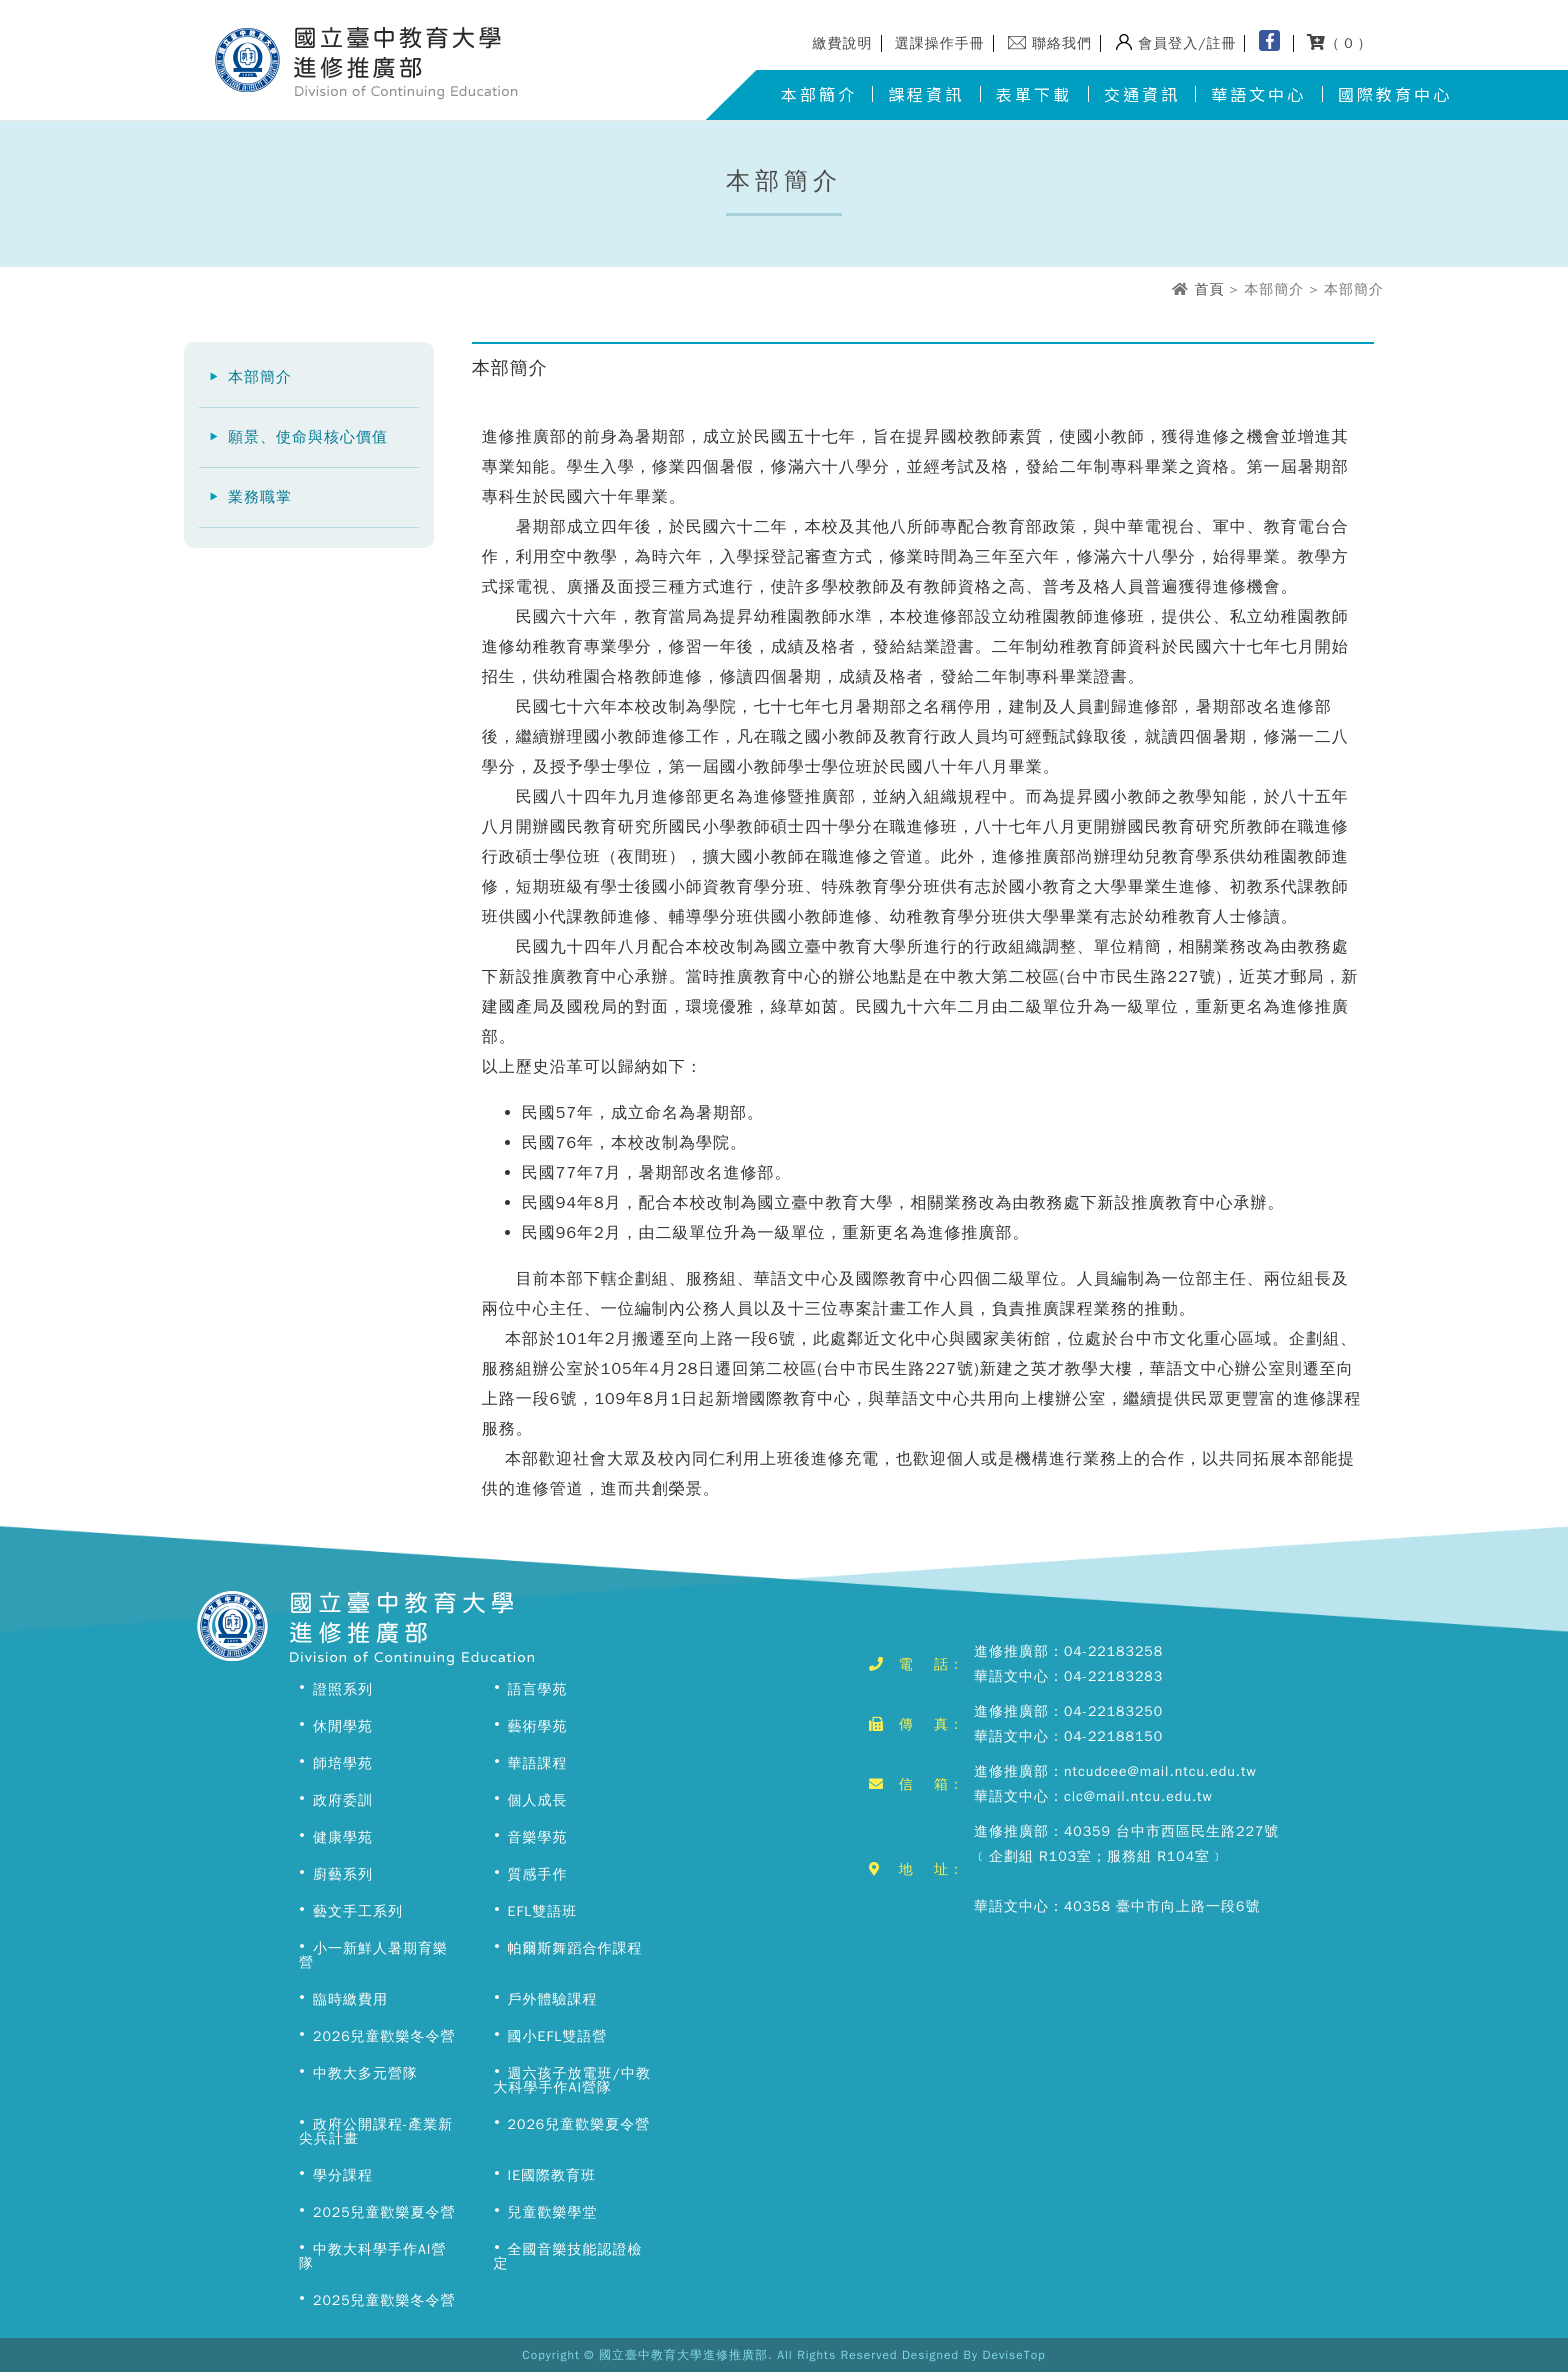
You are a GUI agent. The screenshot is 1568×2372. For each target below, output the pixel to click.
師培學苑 (343, 1763)
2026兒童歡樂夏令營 (579, 2124)
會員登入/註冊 (1187, 43)
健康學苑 (343, 1837)
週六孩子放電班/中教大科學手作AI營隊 (572, 2080)
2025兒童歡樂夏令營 (384, 2212)
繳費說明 (843, 43)
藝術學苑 (538, 1726)
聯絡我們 (1062, 43)
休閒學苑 (343, 1726)
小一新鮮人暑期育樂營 (373, 1955)
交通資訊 (1142, 94)
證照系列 (343, 1689)
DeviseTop (1014, 2355)
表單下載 (1034, 94)
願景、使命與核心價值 (308, 437)
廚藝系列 (343, 1874)
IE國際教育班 (552, 2175)
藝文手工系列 (358, 1911)
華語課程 (538, 1763)
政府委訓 (343, 1800)
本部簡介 (819, 94)
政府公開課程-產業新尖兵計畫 (376, 2131)
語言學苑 (538, 1689)
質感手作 (538, 1874)
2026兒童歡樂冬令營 (384, 2036)
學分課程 (343, 2175)
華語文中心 (1258, 94)
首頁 (1209, 289)
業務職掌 (260, 497)
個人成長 (538, 1800)
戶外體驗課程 (553, 1999)
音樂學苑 (538, 1837)
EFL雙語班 (543, 1911)
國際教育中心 (1395, 94)
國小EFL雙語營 (558, 2036)
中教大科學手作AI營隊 (372, 2256)
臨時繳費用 (350, 1999)
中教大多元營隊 (365, 2073)
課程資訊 (926, 94)
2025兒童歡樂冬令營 (384, 2300)
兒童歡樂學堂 (553, 2212)
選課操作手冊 (940, 43)
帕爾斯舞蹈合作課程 (575, 1948)
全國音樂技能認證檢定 (568, 2256)
